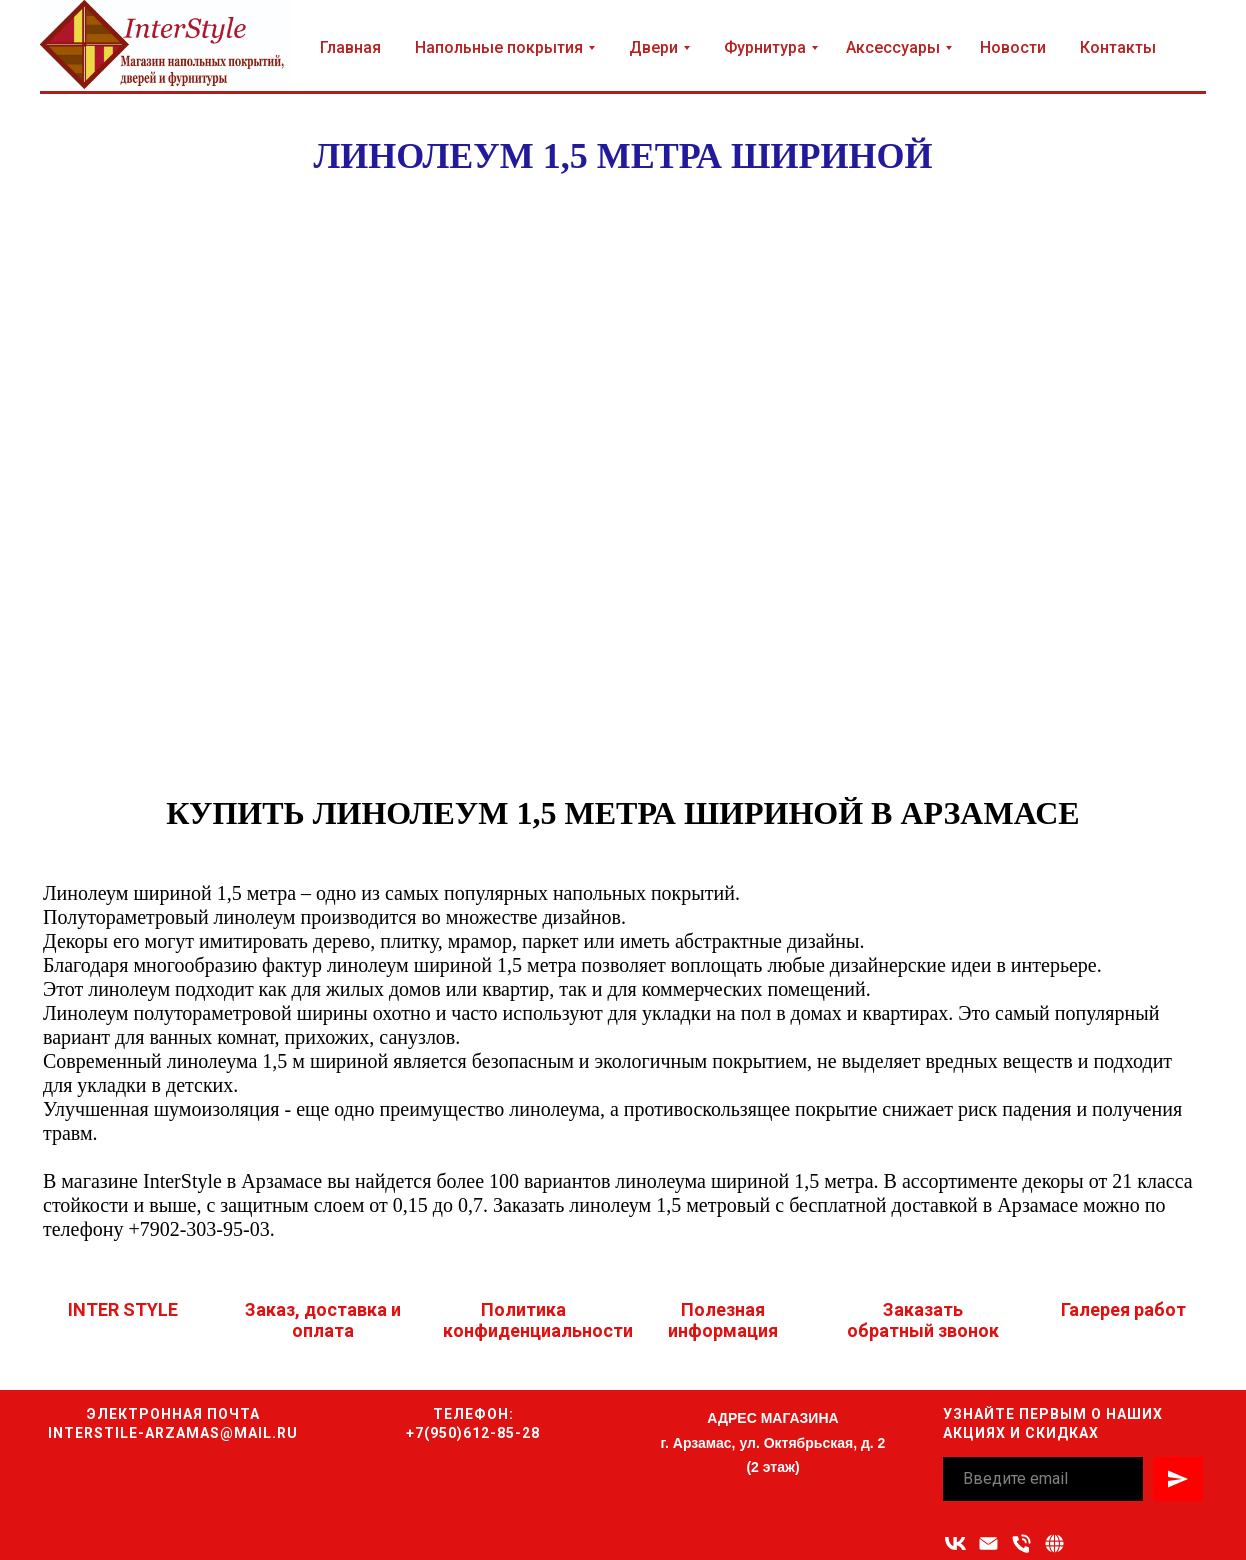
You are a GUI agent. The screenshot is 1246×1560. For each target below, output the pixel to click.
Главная (350, 47)
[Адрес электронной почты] (988, 1543)
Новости (1013, 47)
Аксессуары (893, 47)
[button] (1054, 1543)
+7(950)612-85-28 (473, 1433)
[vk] (955, 1543)
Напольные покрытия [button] (499, 47)
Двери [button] (653, 47)
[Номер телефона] (1021, 1543)
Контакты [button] (1118, 47)
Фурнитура (765, 47)
